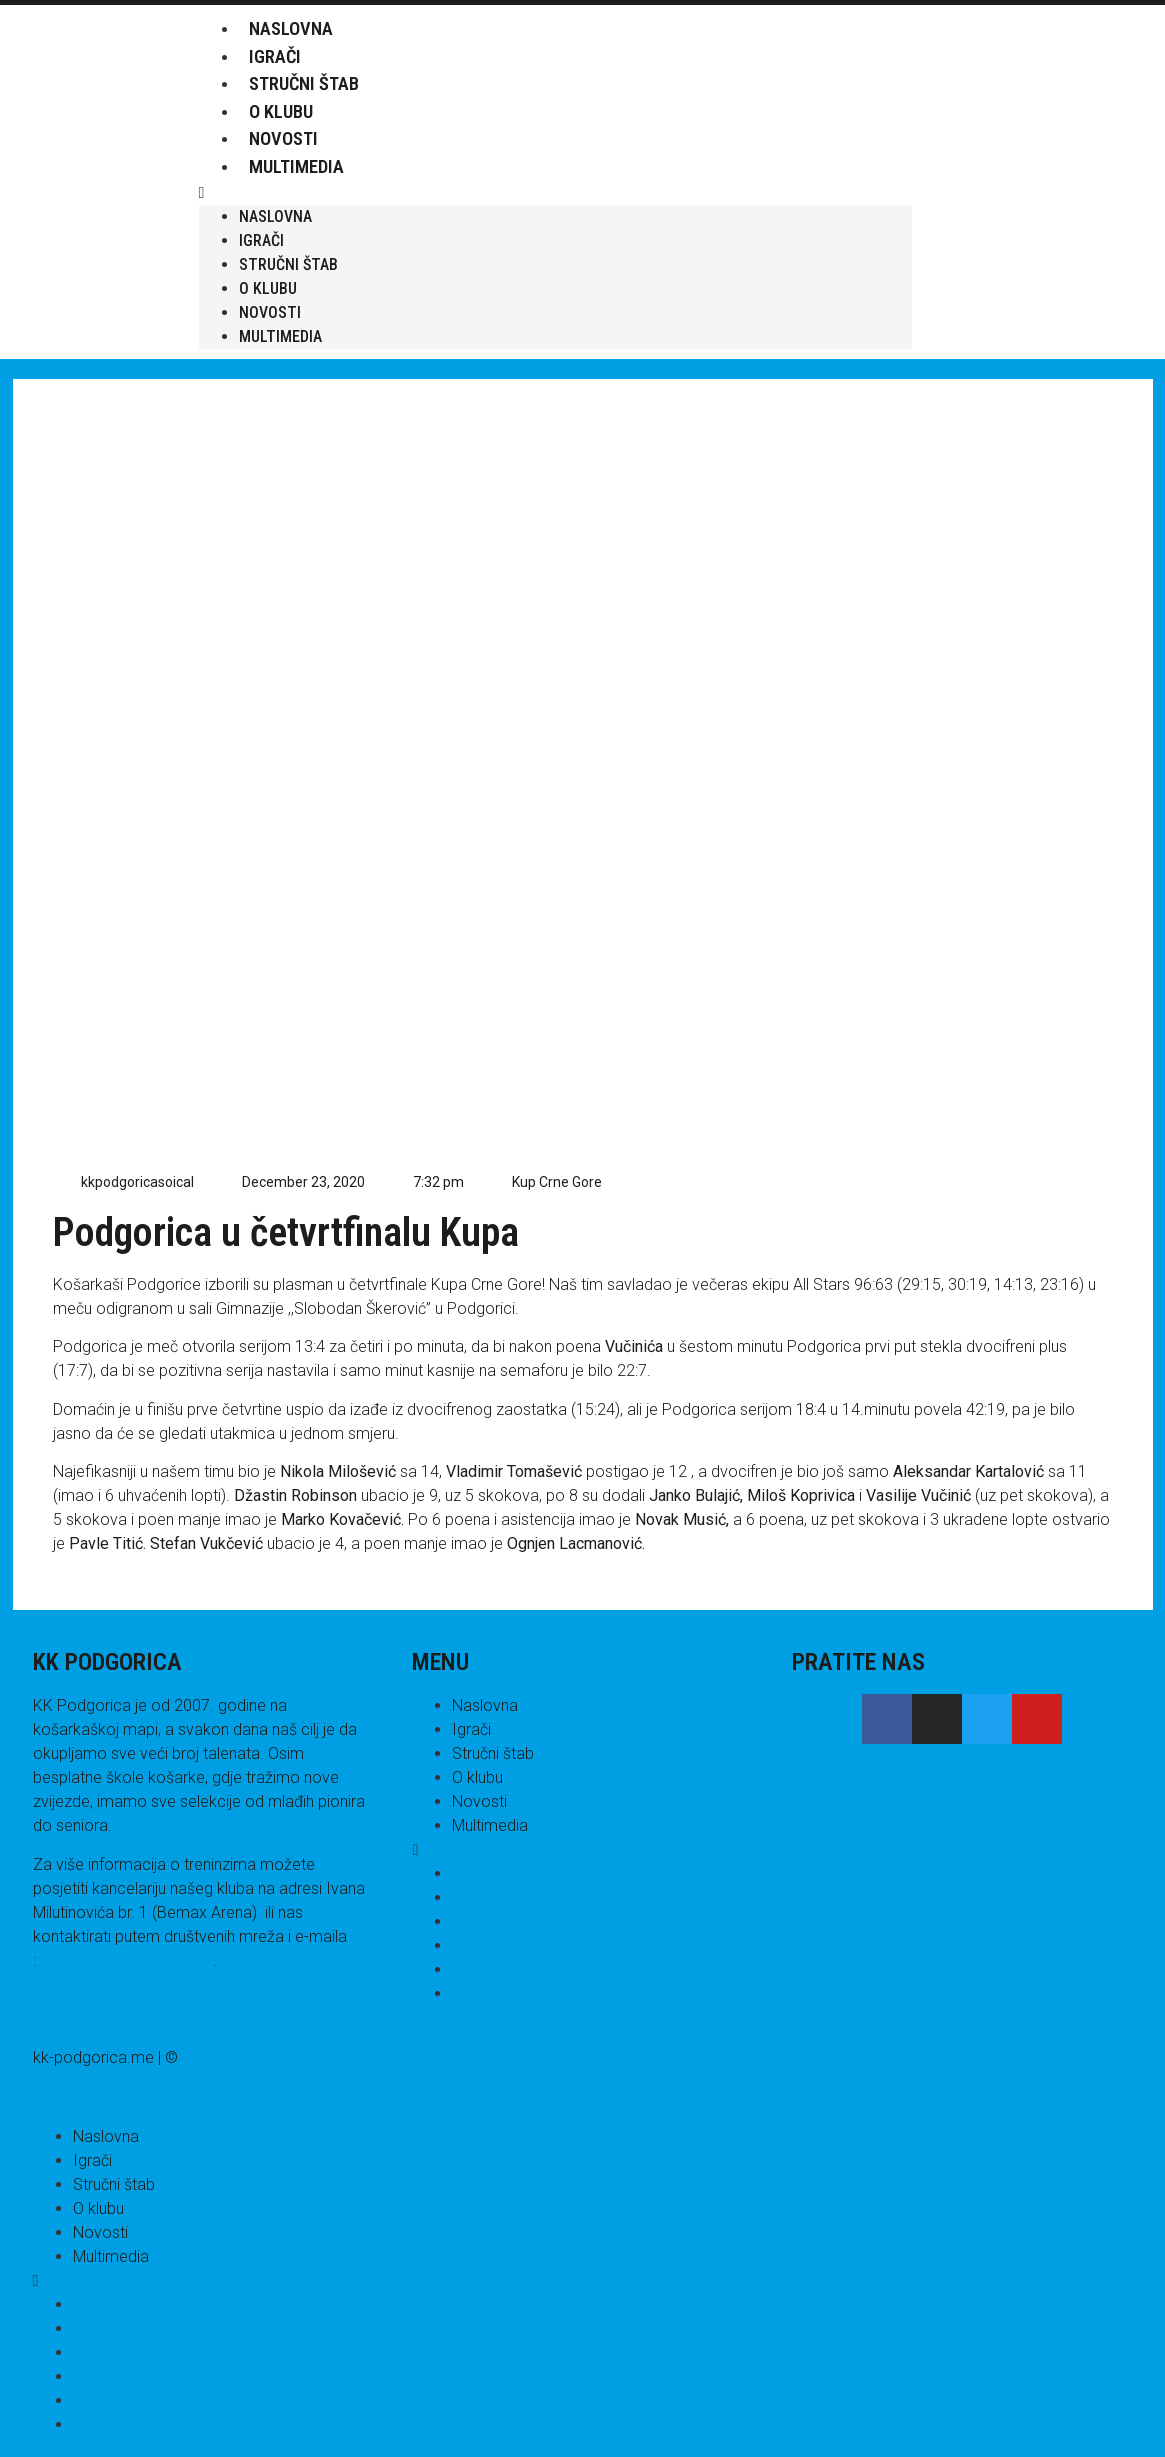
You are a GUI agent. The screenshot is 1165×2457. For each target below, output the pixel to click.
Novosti (283, 138)
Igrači (275, 56)
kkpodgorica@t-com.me (127, 1960)
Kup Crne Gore (557, 1182)
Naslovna (291, 28)
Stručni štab (304, 83)
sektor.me (217, 2057)
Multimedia (296, 166)
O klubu (281, 111)
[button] (555, 193)
